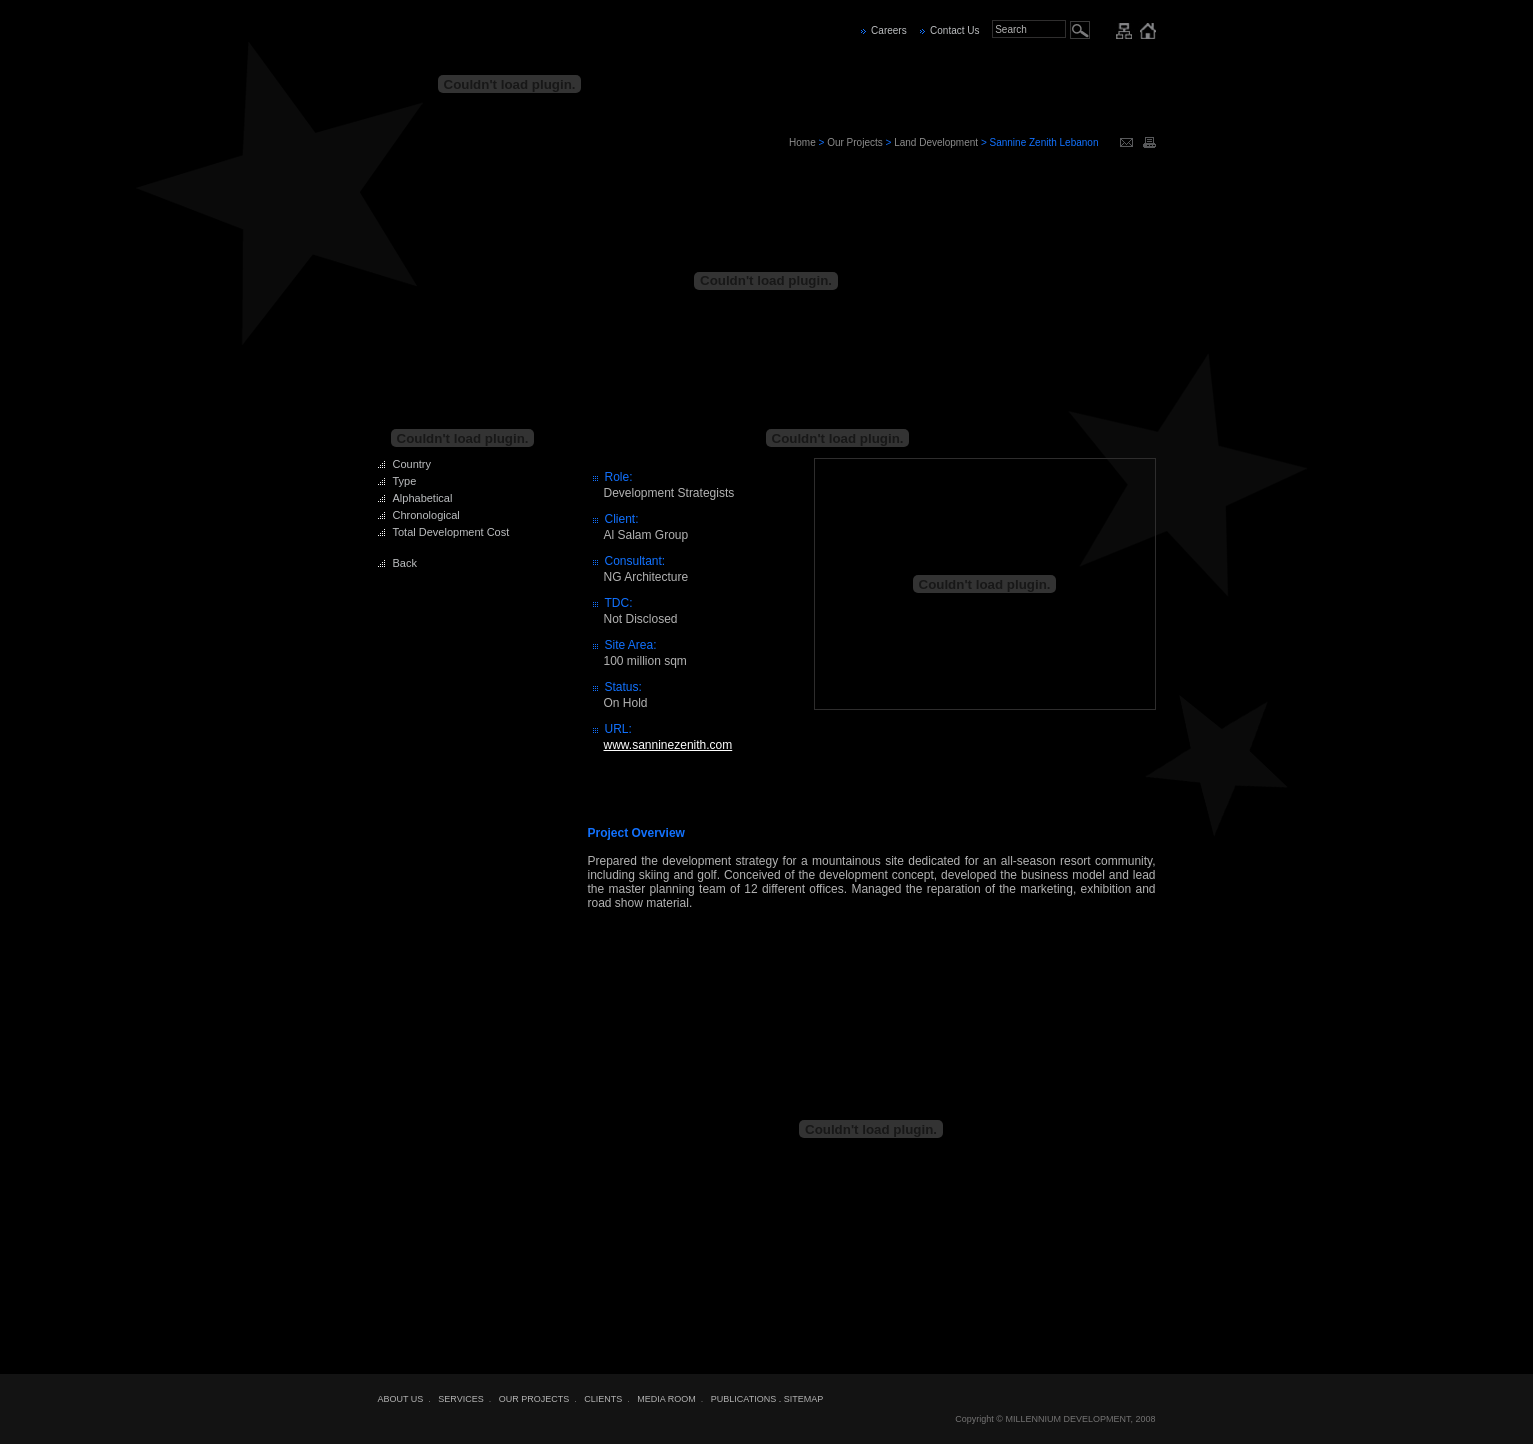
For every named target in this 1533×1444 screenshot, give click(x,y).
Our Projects (855, 142)
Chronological (426, 515)
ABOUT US (401, 1399)
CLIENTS (603, 1399)
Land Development (936, 142)
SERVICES (460, 1399)
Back (405, 563)
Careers (889, 30)
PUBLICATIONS (743, 1399)
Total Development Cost (451, 532)
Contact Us (954, 30)
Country (412, 464)
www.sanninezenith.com (668, 745)
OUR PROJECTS (534, 1399)
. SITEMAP (801, 1399)
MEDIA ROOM (666, 1399)
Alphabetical (423, 498)
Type (405, 481)
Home (802, 142)
